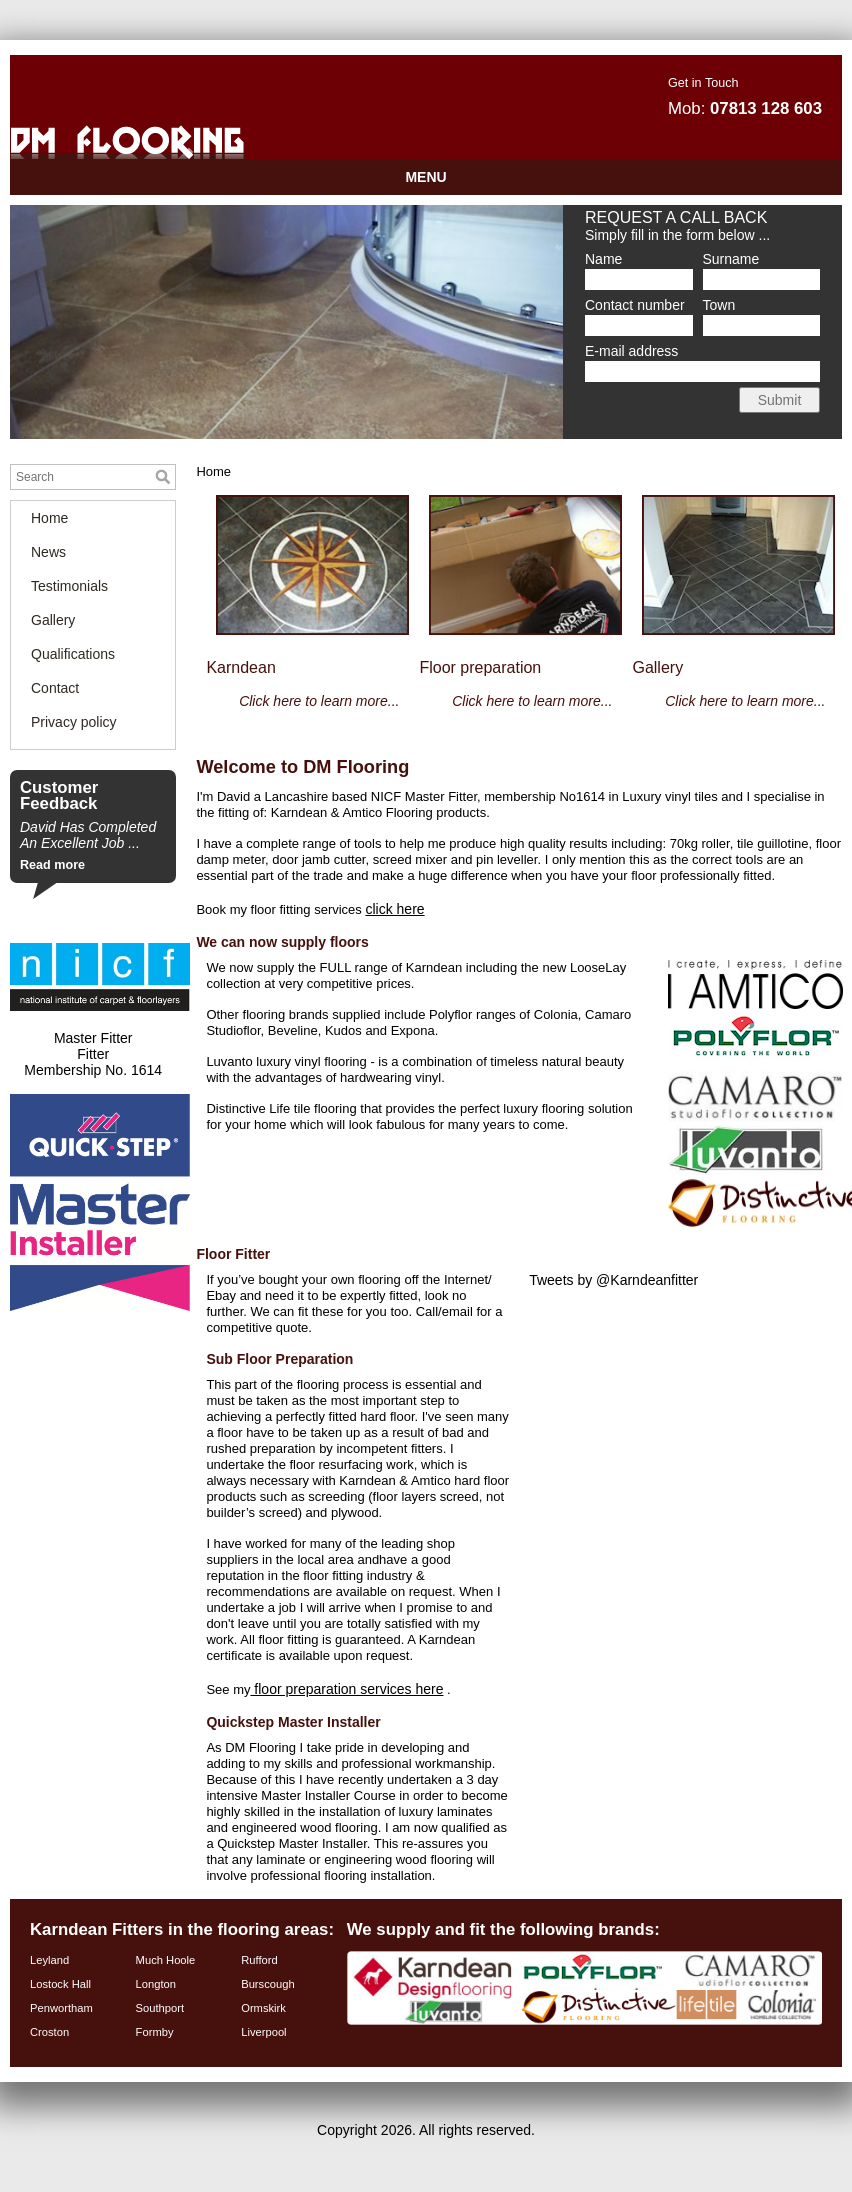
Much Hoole (166, 1960)
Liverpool (263, 2032)
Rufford (259, 1960)
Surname (731, 259)
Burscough (268, 1984)
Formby (155, 2032)
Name (603, 259)
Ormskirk (263, 2008)
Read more (52, 865)
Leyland (49, 1960)
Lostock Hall (60, 1984)
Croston (49, 2032)
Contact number (635, 305)
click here (394, 909)
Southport (160, 2008)
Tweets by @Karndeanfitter (613, 1280)
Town (719, 305)
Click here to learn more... (532, 701)
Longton (156, 1984)
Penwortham (61, 2008)
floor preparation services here (346, 1689)
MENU (425, 177)
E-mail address (631, 351)
